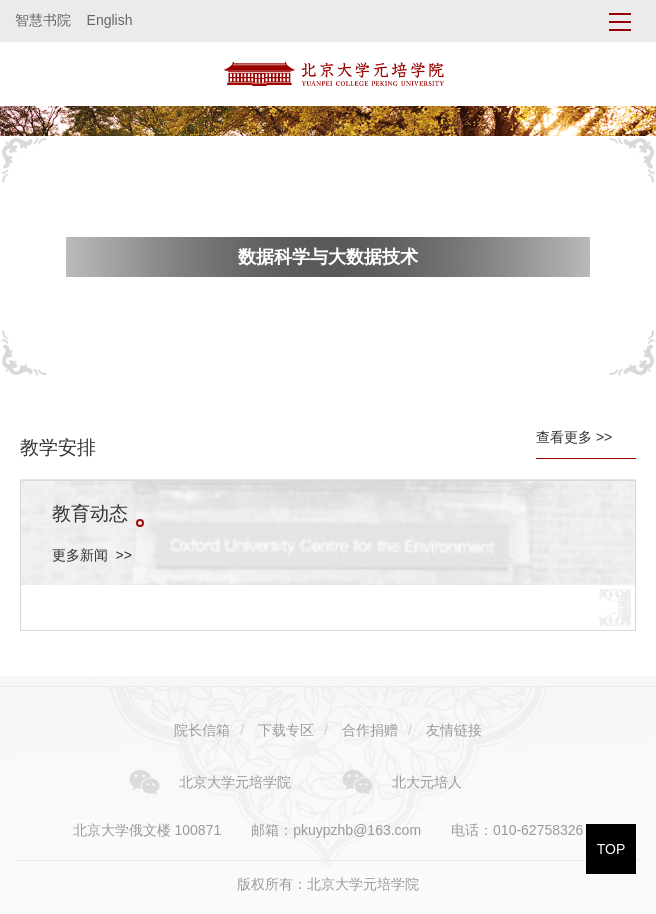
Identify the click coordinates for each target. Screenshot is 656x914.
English (110, 20)
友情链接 (454, 730)
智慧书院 (43, 20)
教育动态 (98, 513)
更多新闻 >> (92, 555)
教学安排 (58, 447)
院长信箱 (202, 730)
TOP (611, 849)
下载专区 (286, 730)
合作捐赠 (370, 730)
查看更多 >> (574, 437)
